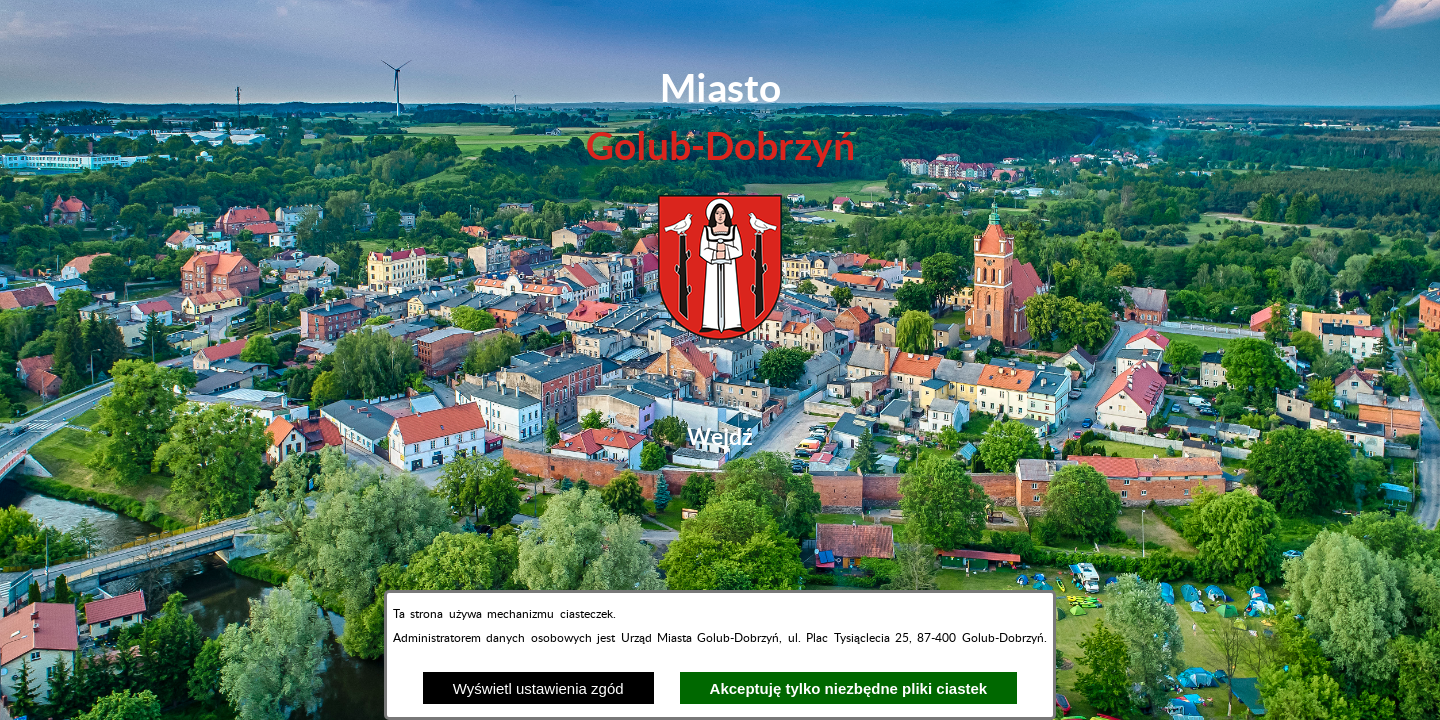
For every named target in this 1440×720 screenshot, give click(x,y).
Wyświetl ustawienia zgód (538, 688)
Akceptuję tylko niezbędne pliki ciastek (849, 688)
